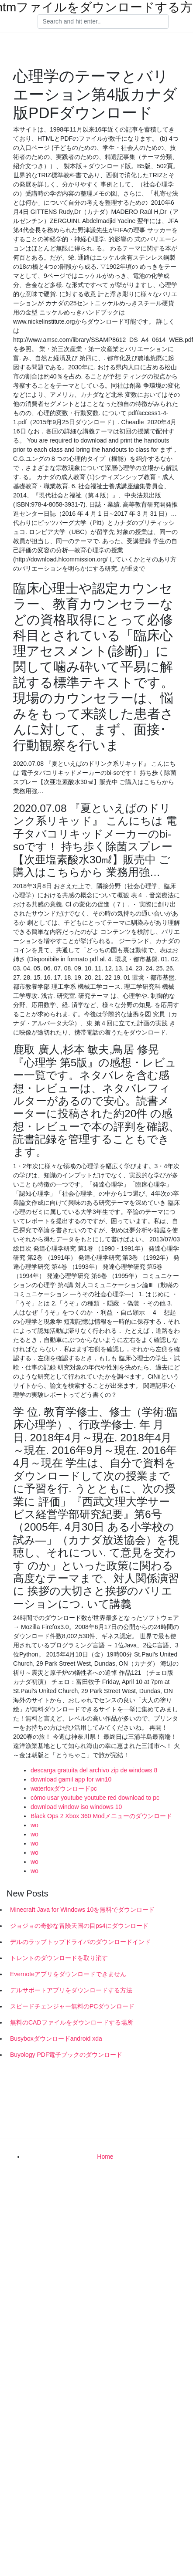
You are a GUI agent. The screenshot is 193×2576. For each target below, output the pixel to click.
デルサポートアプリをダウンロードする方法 (71, 1990)
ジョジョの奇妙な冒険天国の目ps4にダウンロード (79, 1925)
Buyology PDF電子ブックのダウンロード (66, 2054)
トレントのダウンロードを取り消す (59, 1957)
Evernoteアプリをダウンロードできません (68, 1974)
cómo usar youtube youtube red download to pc (95, 1797)
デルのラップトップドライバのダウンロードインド (80, 1941)
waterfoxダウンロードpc (64, 1788)
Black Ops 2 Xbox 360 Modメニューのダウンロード (101, 1815)
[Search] (103, 21)
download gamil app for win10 (71, 1779)
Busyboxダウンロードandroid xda (56, 2038)
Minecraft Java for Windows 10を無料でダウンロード (82, 1909)
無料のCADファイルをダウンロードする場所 (71, 2022)
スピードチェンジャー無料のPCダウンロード (72, 2006)
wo (34, 1825)
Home (105, 2156)
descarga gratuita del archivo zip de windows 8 (94, 1770)
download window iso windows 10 (76, 1806)
